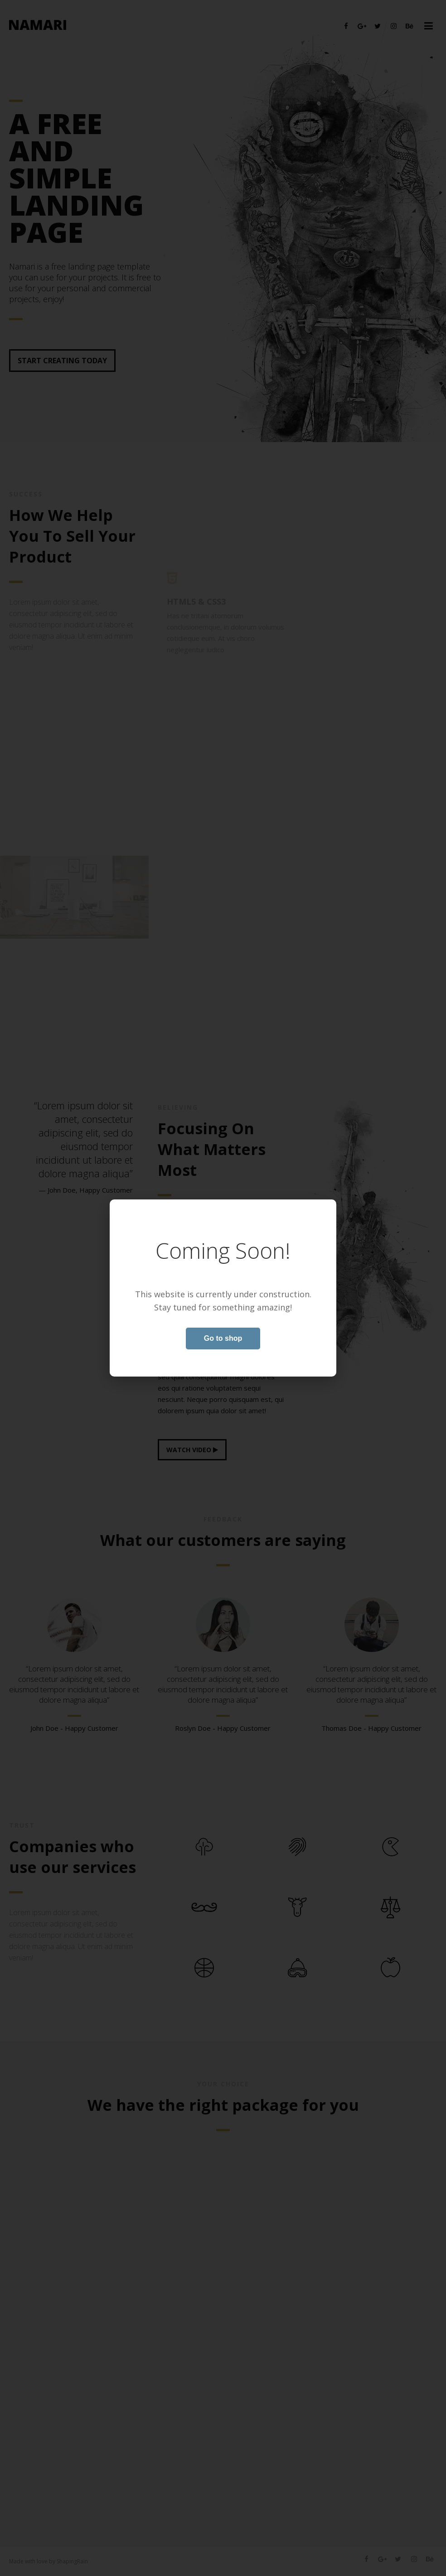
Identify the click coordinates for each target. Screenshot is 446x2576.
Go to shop (223, 1338)
